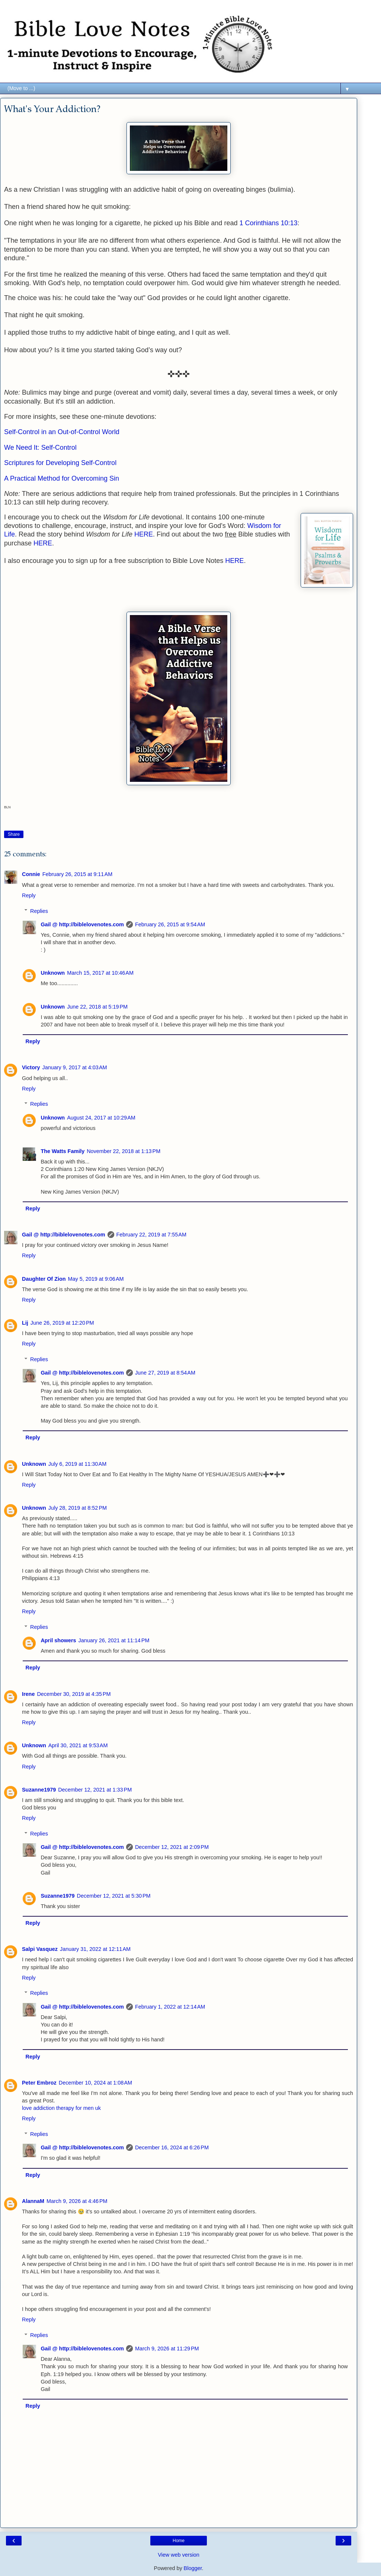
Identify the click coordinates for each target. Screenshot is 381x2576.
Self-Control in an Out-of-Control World (61, 432)
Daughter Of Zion (44, 1279)
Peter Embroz (39, 2083)
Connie (31, 874)
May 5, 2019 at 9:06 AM (96, 1279)
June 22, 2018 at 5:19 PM (97, 1007)
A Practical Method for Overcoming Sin (61, 478)
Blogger (193, 2568)
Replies (39, 911)
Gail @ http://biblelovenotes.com (82, 924)
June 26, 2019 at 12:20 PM (62, 1323)
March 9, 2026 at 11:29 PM (167, 2348)
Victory (31, 1067)
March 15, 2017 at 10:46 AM (100, 973)
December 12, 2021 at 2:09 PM (172, 1847)
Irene (28, 1694)
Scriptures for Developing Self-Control (60, 463)
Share (14, 834)
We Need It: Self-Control (40, 447)
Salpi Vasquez (40, 1949)
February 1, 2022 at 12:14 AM (170, 2007)
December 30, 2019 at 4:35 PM (74, 1694)
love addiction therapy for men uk (61, 2108)
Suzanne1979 (39, 1790)
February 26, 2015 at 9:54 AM (170, 924)
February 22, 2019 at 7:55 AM (151, 1235)
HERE (143, 534)
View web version (178, 2555)
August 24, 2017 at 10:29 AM (101, 1118)
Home (179, 2540)
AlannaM (33, 2201)
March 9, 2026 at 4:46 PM (77, 2201)
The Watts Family (62, 1151)
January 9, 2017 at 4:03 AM (74, 1067)
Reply (29, 895)
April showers (58, 1640)
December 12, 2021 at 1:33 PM (95, 1790)
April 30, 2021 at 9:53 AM (78, 1745)
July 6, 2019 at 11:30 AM (77, 1464)
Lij (25, 1323)
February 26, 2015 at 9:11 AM (77, 874)
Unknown (53, 973)
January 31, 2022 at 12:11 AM (95, 1949)
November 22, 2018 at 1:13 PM (123, 1151)
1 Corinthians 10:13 (268, 223)
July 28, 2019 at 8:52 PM (77, 1508)
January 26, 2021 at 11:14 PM (114, 1640)
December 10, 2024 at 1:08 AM (95, 2083)
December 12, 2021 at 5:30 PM (114, 1896)
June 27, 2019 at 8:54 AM (165, 1373)
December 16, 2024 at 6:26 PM (172, 2147)
